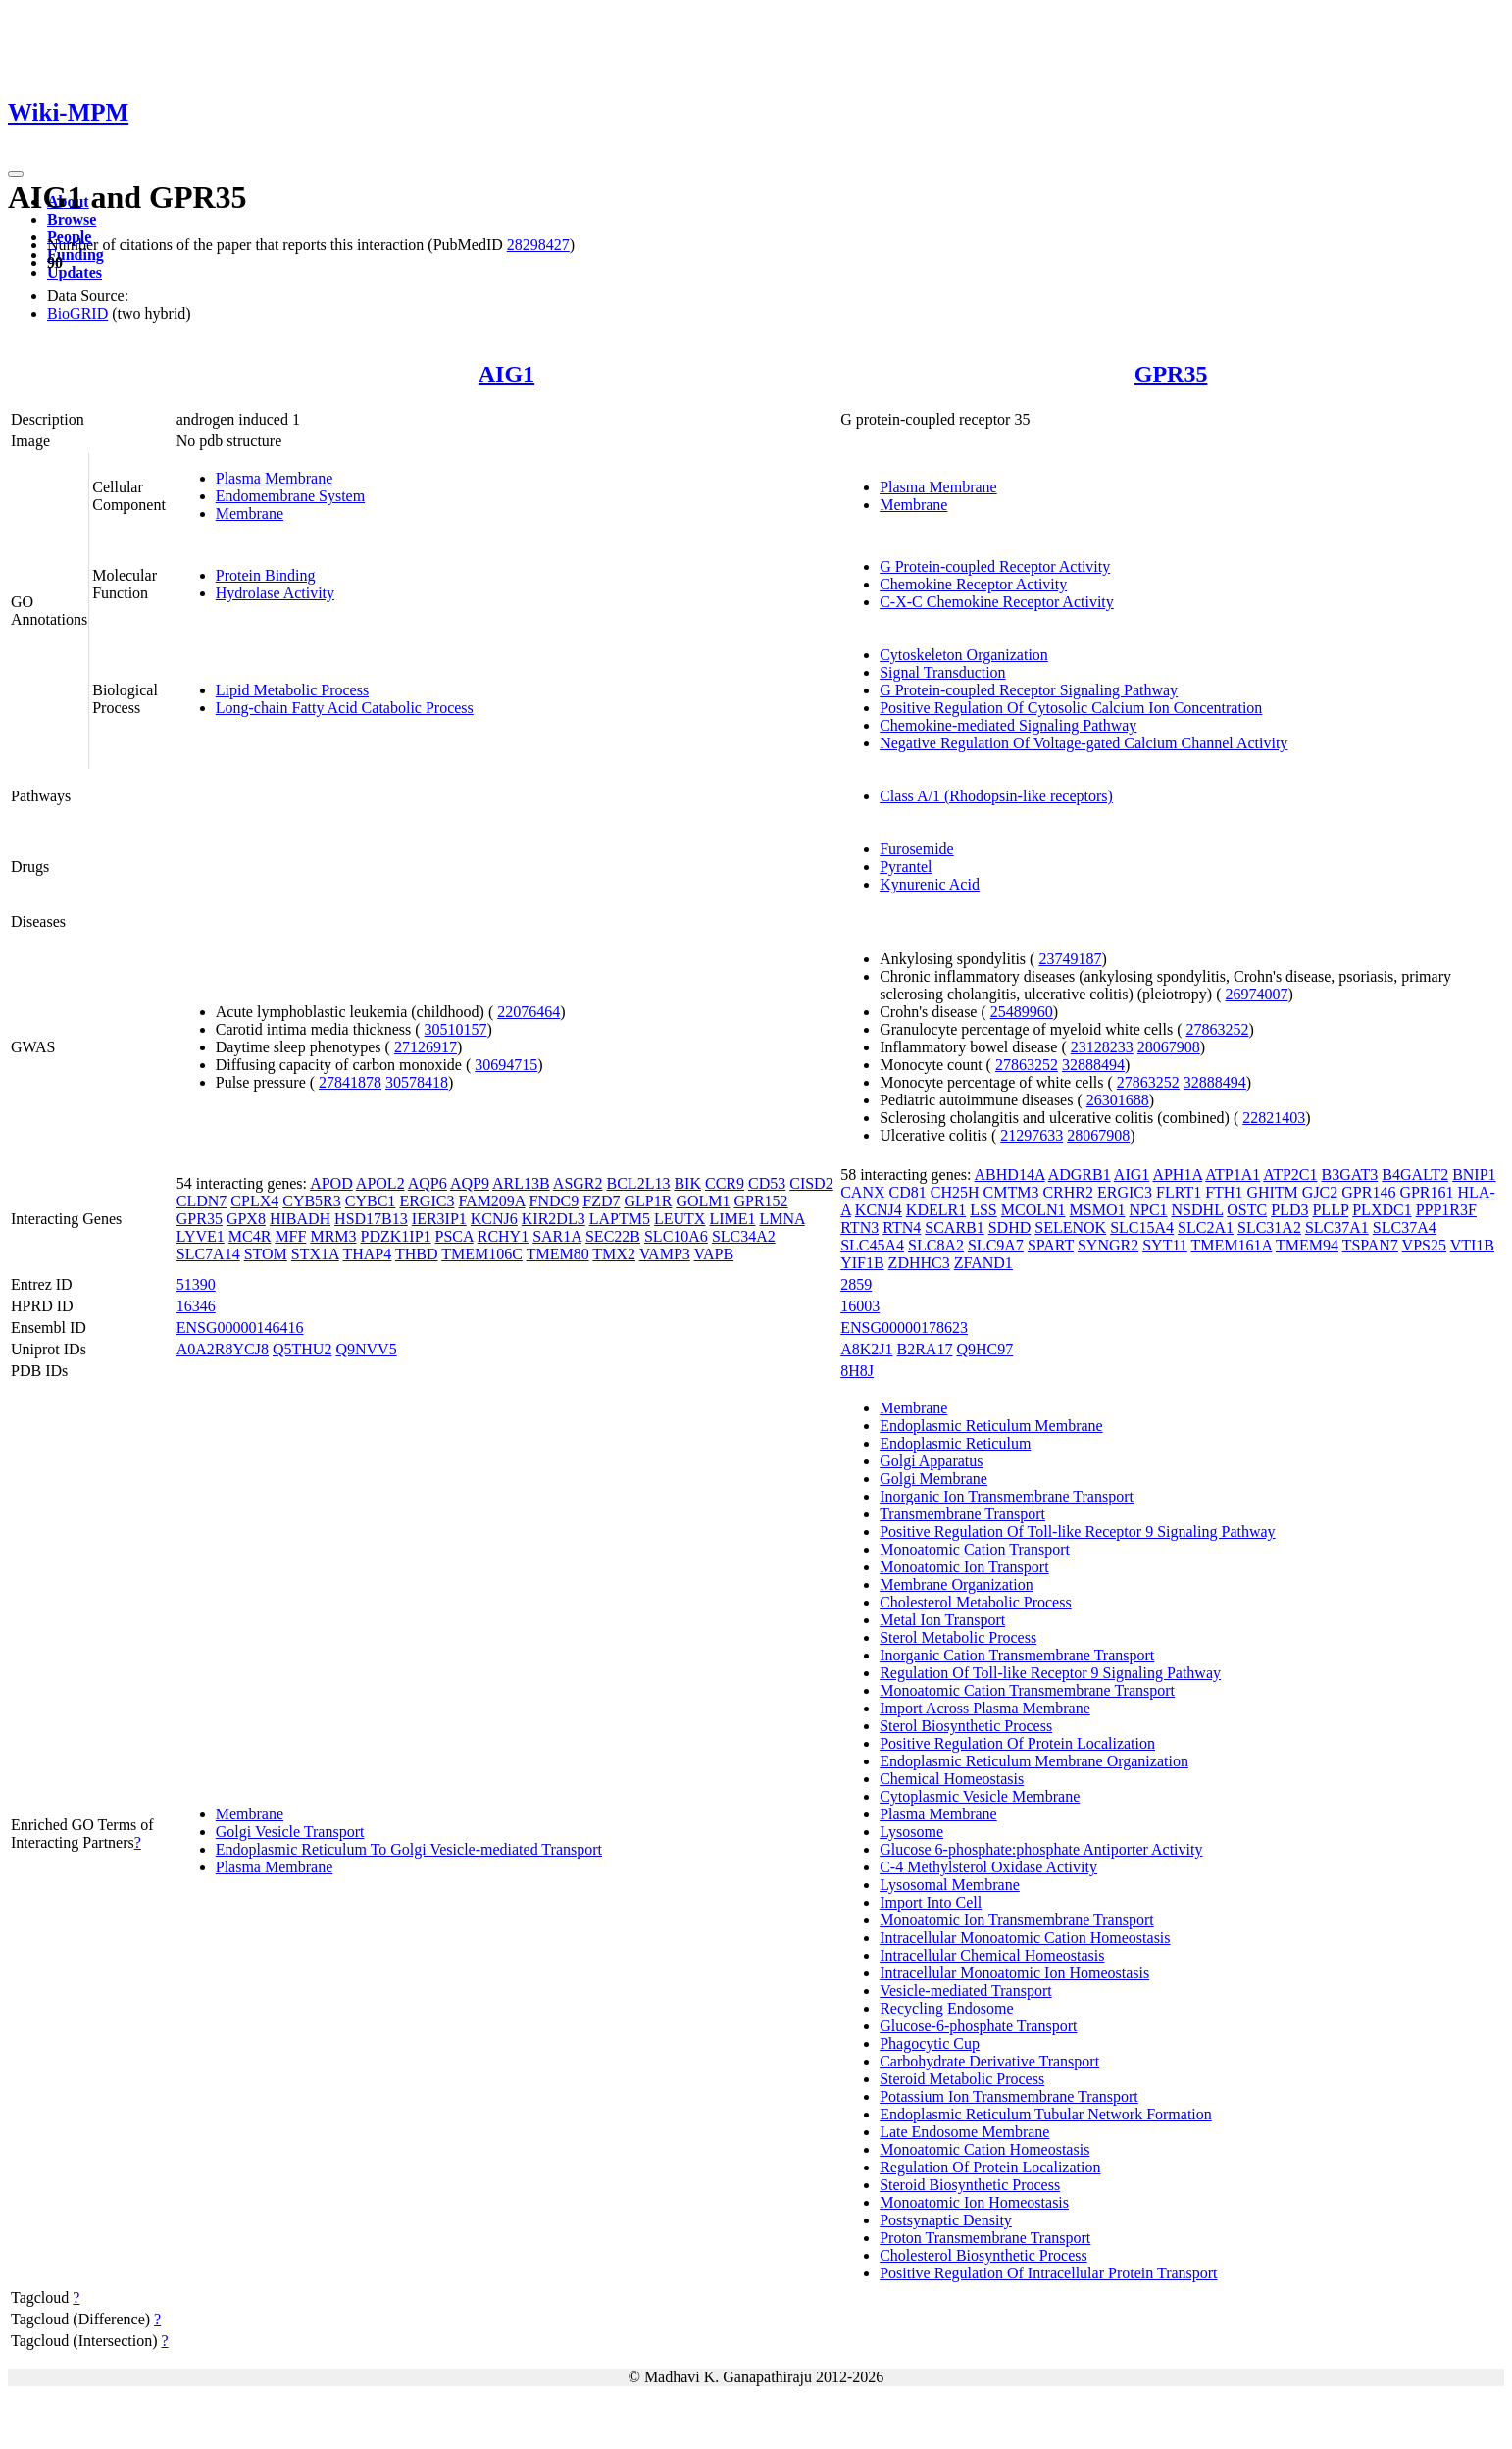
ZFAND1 (983, 1262)
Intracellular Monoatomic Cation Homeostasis (1025, 1937)
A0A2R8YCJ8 (222, 1349)
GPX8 (246, 1218)
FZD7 (601, 1201)
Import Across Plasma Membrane (985, 1708)
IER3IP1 (439, 1218)
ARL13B (521, 1183)
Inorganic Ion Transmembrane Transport (1007, 1496)
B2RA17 (925, 1349)
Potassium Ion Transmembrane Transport (1009, 2096)
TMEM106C (482, 1254)
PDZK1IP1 (396, 1236)
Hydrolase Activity (275, 593)
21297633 (1031, 1135)
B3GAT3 (1349, 1174)
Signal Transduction (942, 672)
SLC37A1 (1337, 1227)
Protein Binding (266, 575)
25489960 (1021, 1011)
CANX (862, 1192)
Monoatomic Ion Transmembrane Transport (1017, 1920)
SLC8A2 (936, 1245)
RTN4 (901, 1227)
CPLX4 (254, 1201)
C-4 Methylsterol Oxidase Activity (988, 1867)
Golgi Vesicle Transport (290, 1831)
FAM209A (491, 1201)
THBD (416, 1254)
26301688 (1117, 1100)
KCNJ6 (494, 1218)
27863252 (1216, 1029)
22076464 (528, 1011)
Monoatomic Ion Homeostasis (974, 2202)
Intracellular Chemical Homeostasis (992, 1955)
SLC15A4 (1142, 1227)
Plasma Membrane (274, 478)
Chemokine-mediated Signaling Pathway (1008, 725)
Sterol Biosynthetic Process (966, 1725)
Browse (71, 219)
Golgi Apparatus (931, 1461)
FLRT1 (1178, 1192)
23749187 (1069, 958)
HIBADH (300, 1218)
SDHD (1010, 1227)
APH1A (1177, 1174)
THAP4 (366, 1254)
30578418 (416, 1082)
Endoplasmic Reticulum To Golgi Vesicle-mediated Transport (409, 1849)
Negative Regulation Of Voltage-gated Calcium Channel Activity (1083, 743)
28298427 (538, 244)
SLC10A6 (676, 1236)
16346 (196, 1306)
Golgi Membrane (933, 1478)
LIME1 (732, 1218)
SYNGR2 (1108, 1245)
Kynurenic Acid (930, 884)
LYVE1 (200, 1236)
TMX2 (613, 1254)
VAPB (714, 1254)
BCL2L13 (639, 1183)
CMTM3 (1011, 1192)
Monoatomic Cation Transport (975, 1549)
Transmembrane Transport (962, 1513)
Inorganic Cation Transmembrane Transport (1017, 1655)
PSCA (454, 1236)
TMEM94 (1307, 1245)
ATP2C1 (1290, 1174)
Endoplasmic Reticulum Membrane (991, 1425)
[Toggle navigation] (16, 174)
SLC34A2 (744, 1236)
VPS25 (1424, 1245)
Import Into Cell (931, 1902)
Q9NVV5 (365, 1349)
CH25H (955, 1192)
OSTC (1247, 1209)
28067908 (1168, 1047)
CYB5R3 (311, 1201)
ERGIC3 (426, 1201)
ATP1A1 (1232, 1174)
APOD (331, 1183)
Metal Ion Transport (942, 1619)
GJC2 (1319, 1192)
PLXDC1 (1381, 1209)
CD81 (908, 1192)
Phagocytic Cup (930, 2043)
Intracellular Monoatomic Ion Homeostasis (1014, 1972)
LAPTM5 (619, 1218)
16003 (860, 1306)
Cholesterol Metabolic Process (976, 1602)
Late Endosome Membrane (964, 2131)
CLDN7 (201, 1201)
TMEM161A (1232, 1245)
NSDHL (1198, 1209)
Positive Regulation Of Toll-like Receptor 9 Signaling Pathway (1077, 1531)
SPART (1051, 1245)
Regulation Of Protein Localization (990, 2167)
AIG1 (506, 373)
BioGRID (77, 313)
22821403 (1273, 1117)
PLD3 (1289, 1209)
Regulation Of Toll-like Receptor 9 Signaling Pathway (1050, 1672)
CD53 (766, 1183)
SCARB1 (954, 1227)
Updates (74, 272)
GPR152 (760, 1201)
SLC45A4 (872, 1245)
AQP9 (469, 1183)
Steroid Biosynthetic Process (970, 2184)
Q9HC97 (984, 1349)
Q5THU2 (302, 1349)
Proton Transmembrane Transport (985, 2237)
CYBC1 (370, 1201)
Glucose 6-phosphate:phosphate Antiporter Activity (1041, 1849)
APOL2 (380, 1183)
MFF (290, 1236)
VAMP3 (664, 1254)
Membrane (249, 513)
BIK (687, 1183)
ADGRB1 (1079, 1174)
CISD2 (810, 1183)
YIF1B (861, 1262)
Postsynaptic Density (946, 2220)
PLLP (1330, 1209)
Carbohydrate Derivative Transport (989, 2061)
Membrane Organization (956, 1584)
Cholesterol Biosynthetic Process (983, 2255)
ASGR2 (578, 1183)
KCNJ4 (878, 1209)
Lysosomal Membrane (950, 1884)
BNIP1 (1473, 1174)
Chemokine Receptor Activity (973, 584)
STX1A (315, 1254)
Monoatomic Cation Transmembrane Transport (1027, 1690)
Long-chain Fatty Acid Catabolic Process (345, 707)
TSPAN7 (1370, 1245)
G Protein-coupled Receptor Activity (995, 566)
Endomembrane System (290, 495)
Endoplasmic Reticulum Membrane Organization (1034, 1761)
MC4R (250, 1236)
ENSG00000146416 (240, 1327)
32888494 (1093, 1064)
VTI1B (1472, 1245)
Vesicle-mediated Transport (966, 1990)
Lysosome (911, 1831)
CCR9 (724, 1183)
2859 (856, 1284)
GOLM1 (703, 1201)
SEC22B (612, 1236)
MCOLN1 (1033, 1209)
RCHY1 (503, 1236)
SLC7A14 (208, 1254)
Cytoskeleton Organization (964, 654)
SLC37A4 (1404, 1227)
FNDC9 (554, 1201)
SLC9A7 (996, 1245)
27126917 (425, 1047)
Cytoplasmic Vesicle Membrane (980, 1796)
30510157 (456, 1029)
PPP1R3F (1446, 1209)
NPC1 (1148, 1209)
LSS (983, 1209)
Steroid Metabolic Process (962, 2078)
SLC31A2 (1269, 1227)
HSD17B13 (371, 1218)
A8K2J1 (866, 1349)
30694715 (506, 1064)
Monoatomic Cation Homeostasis (984, 2149)
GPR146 (1368, 1192)
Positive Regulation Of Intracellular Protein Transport (1048, 2273)
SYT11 (1164, 1245)
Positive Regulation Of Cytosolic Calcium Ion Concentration (1071, 707)
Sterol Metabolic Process (958, 1637)
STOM (265, 1254)
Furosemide (917, 849)
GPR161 (1426, 1192)
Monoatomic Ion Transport (964, 1566)
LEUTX (679, 1218)
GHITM (1271, 1192)
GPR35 (1171, 373)
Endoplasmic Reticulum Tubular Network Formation (1046, 2114)
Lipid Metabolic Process (292, 690)
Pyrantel (906, 866)
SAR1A (556, 1236)
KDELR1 (936, 1209)
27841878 (350, 1082)
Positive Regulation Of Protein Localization (1017, 1743)
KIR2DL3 (553, 1218)
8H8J (857, 1370)
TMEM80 (558, 1254)
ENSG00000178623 (904, 1327)
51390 (196, 1284)
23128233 (1102, 1047)
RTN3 (859, 1227)
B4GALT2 (1415, 1174)
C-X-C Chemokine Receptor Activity (997, 601)
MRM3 (333, 1236)
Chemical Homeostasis (952, 1778)
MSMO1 (1098, 1209)
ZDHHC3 (919, 1262)
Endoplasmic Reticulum (955, 1443)
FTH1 (1223, 1192)
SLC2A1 (1206, 1227)
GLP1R (648, 1201)
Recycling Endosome (946, 2008)
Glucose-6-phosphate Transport (978, 2025)
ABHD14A (1010, 1174)
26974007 (1257, 994)
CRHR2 (1067, 1192)
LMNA (781, 1218)
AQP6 (427, 1183)
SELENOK (1070, 1227)
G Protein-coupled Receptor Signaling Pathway (1029, 690)
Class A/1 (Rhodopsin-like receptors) (996, 796)
